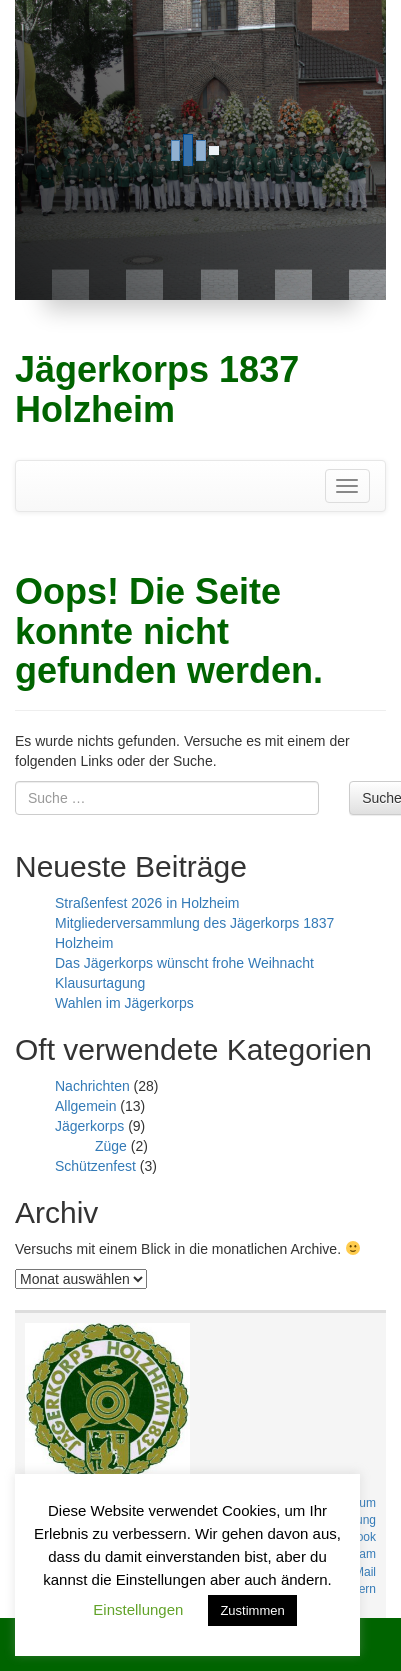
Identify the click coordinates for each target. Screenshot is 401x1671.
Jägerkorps (89, 1126)
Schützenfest (95, 1166)
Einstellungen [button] (138, 1609)
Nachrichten (92, 1086)
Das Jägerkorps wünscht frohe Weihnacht (184, 963)
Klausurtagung (100, 983)
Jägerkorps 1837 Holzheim (157, 389)
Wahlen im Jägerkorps (124, 1003)
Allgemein (85, 1106)
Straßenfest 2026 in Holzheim (147, 903)
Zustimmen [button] (252, 1610)
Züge (111, 1146)
